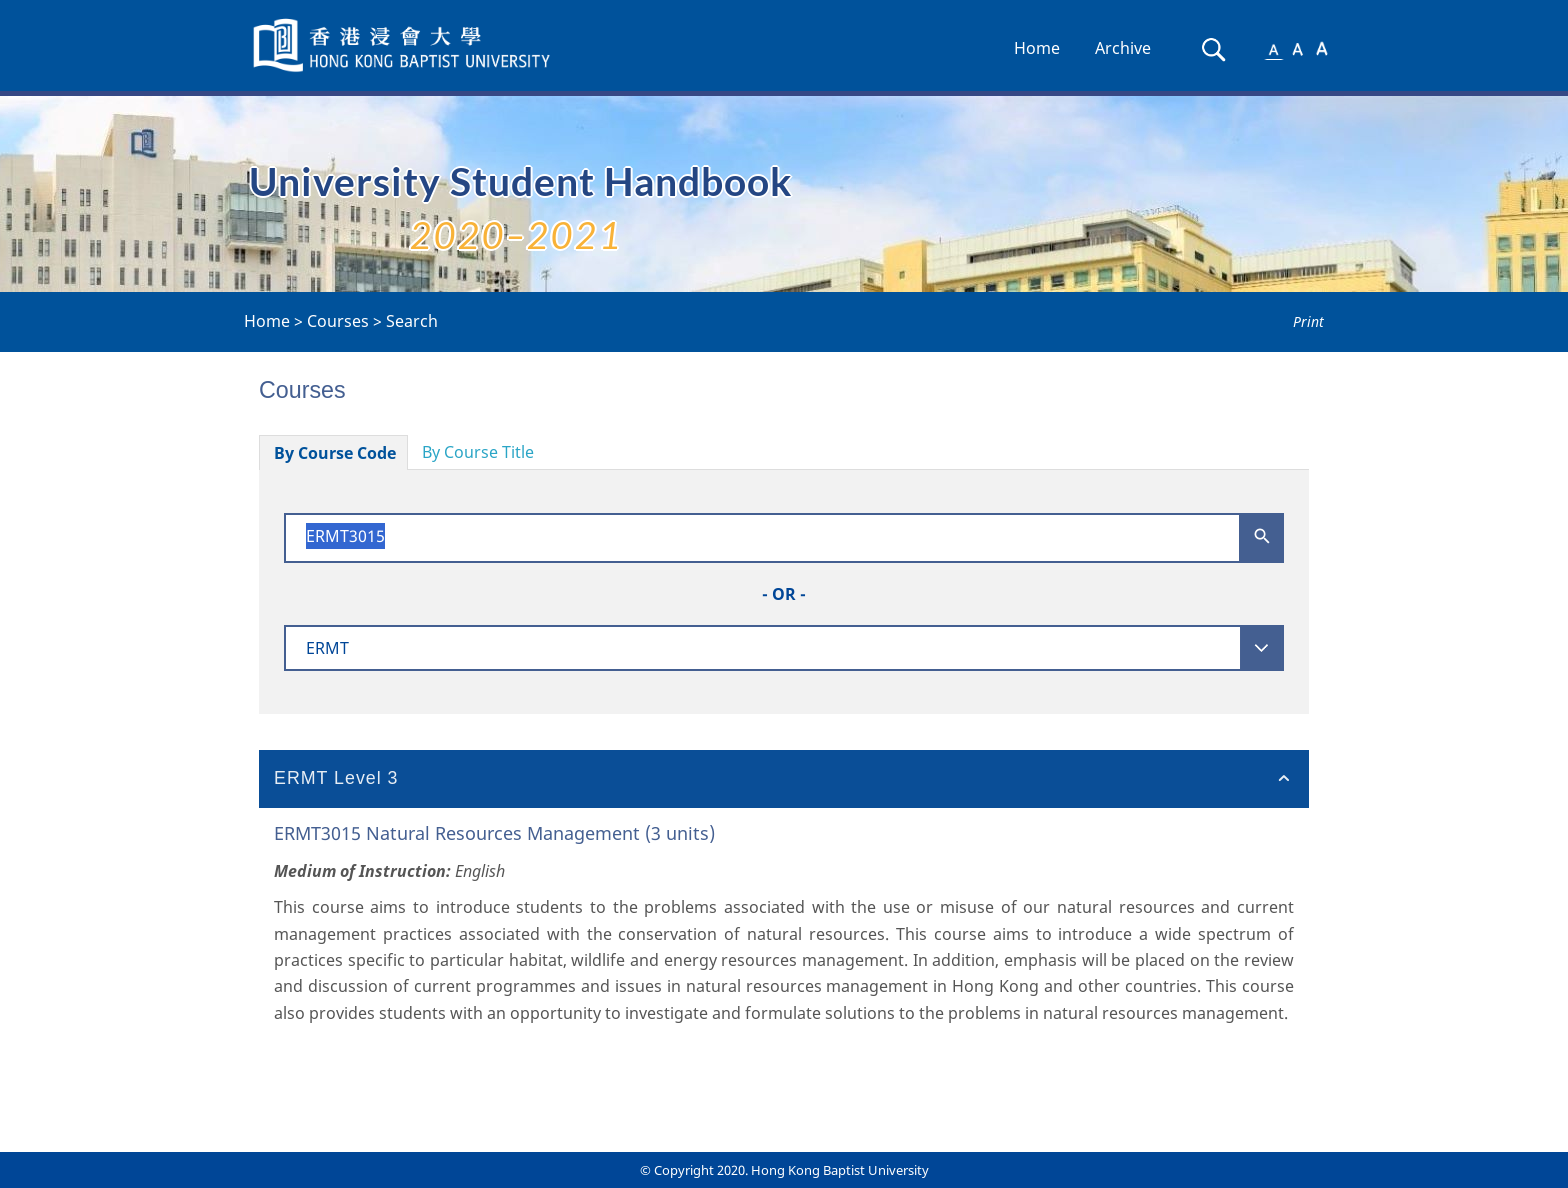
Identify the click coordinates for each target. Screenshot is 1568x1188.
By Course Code (335, 453)
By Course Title (478, 452)
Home (1037, 48)
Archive (1123, 48)
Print (1308, 321)
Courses (338, 321)
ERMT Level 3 (336, 778)
